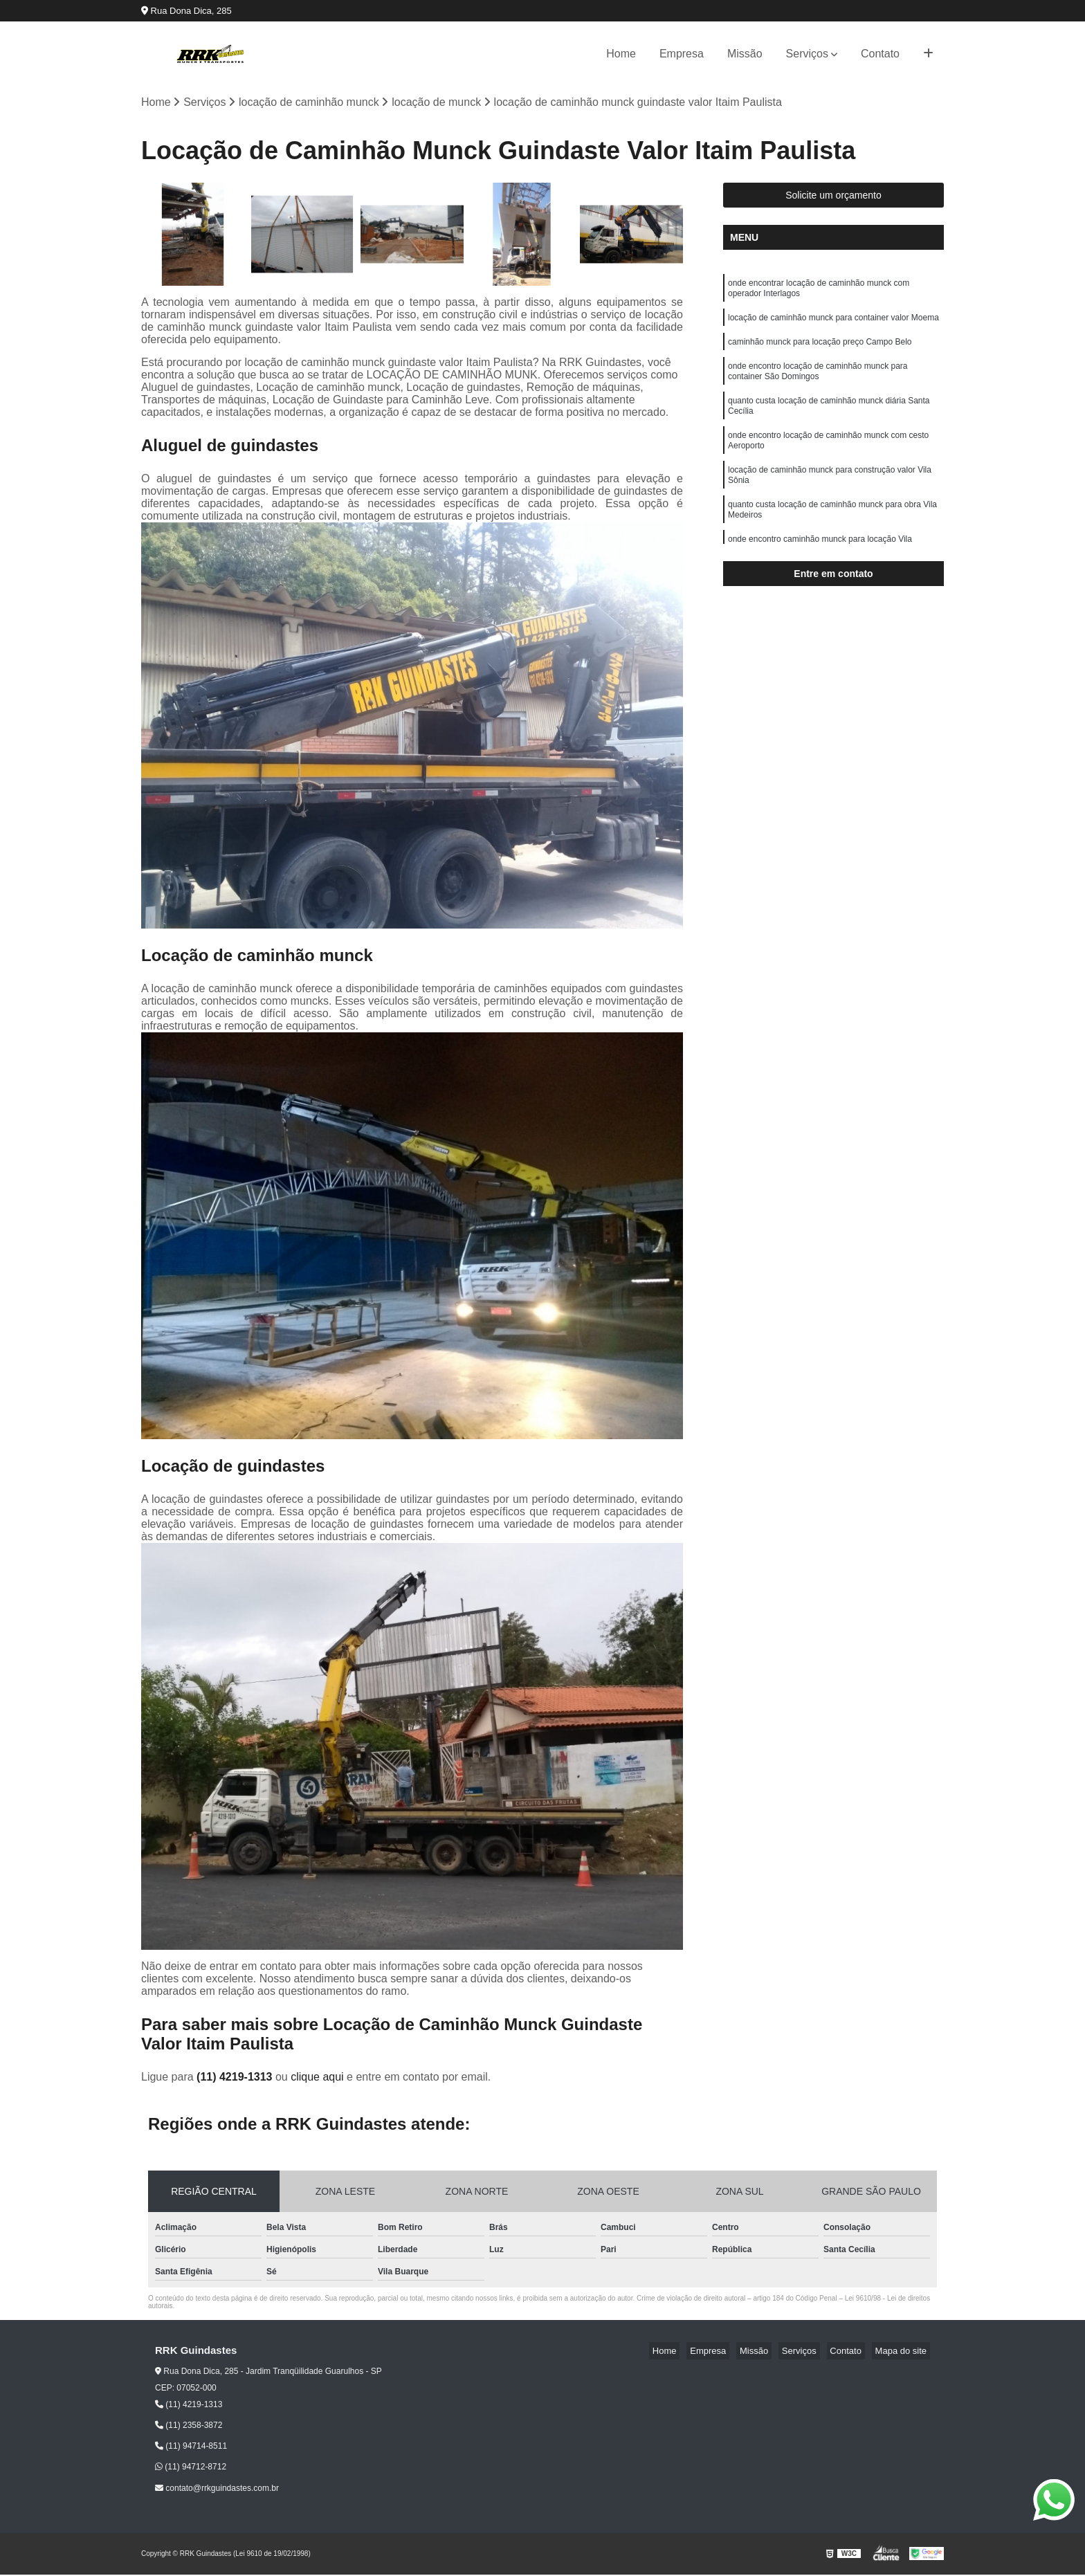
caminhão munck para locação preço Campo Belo (819, 351)
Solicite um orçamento (833, 197)
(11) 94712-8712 (190, 2469)
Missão (745, 54)
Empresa (681, 54)
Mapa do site (903, 2353)
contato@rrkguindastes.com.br (217, 2489)
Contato (880, 54)
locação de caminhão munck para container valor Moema (833, 325)
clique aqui (317, 2079)
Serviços (807, 54)
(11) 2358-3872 (188, 2427)
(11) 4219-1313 (236, 2079)
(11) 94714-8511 (191, 2448)
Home (621, 54)
